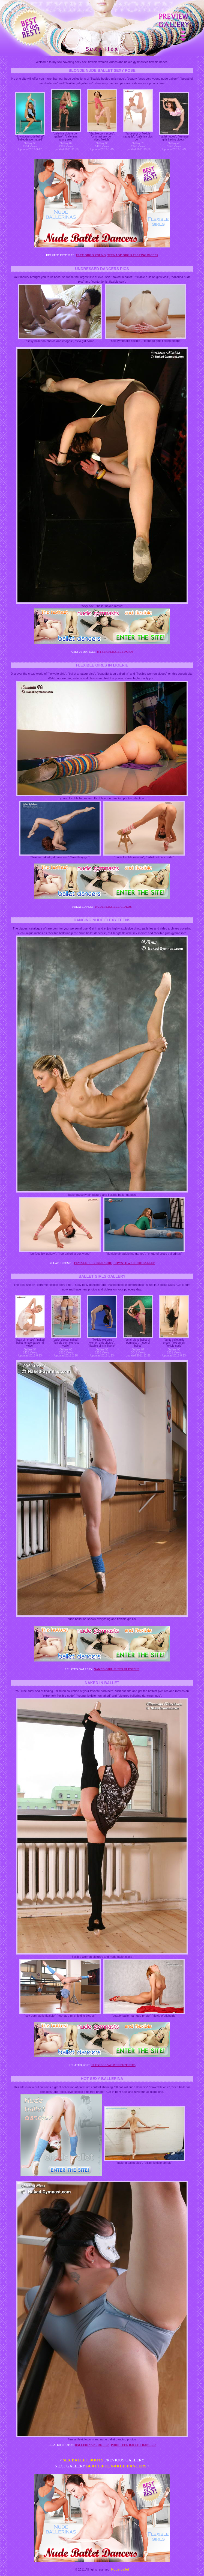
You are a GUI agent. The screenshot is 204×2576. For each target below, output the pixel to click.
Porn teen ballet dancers (134, 2444)
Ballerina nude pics (92, 2444)
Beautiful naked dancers (116, 2466)
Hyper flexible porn (115, 651)
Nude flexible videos (113, 906)
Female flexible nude (93, 1263)
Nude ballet (120, 2569)
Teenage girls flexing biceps (132, 255)
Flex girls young (91, 255)
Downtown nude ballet (134, 1263)
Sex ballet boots (83, 2460)
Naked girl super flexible (116, 1669)
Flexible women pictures (113, 2065)
